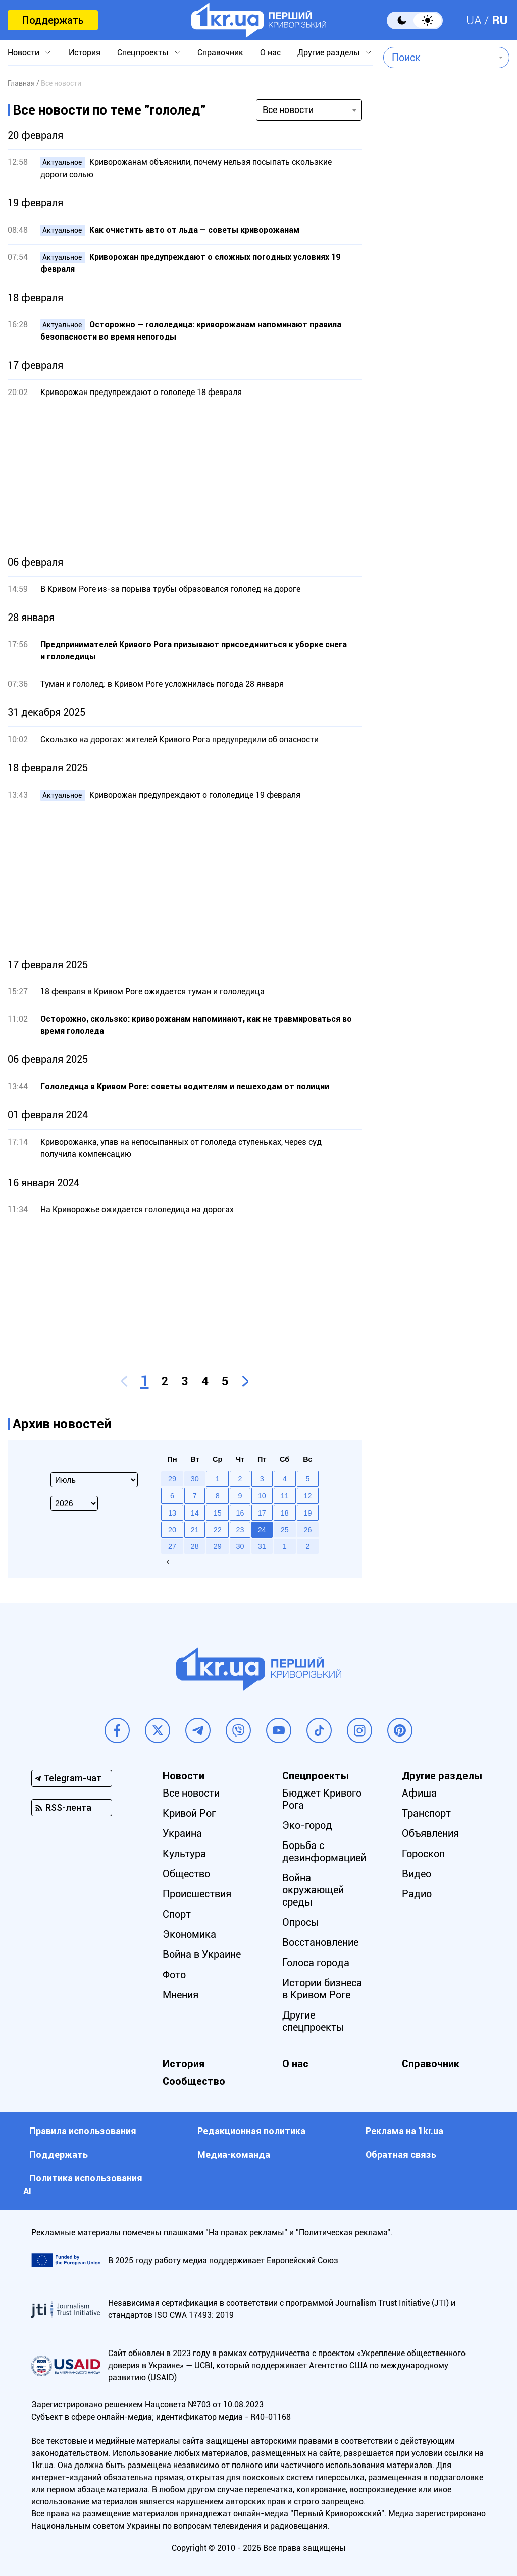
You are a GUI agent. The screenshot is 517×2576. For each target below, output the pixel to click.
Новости (23, 53)
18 (285, 1513)
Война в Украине (202, 1954)
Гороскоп (423, 1853)
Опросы (300, 1922)
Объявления (430, 1833)
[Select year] (74, 1503)
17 (262, 1513)
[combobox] (439, 57)
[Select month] (94, 1479)
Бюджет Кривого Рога (321, 1799)
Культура (184, 1853)
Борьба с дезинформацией (324, 1851)
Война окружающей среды (313, 1890)
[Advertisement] (185, 477)
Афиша (419, 1793)
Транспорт (426, 1813)
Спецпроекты (143, 53)
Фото (174, 1975)
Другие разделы (328, 53)
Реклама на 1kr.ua (404, 2130)
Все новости (191, 1793)
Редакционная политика (251, 2130)
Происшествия (197, 1894)
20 (172, 1530)
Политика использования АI (82, 2184)
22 (218, 1530)
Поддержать (53, 20)
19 (307, 1513)
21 (195, 1530)
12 (307, 1496)
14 (195, 1513)
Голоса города (315, 1962)
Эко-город (307, 1825)
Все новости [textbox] (288, 109)
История (84, 53)
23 (240, 1530)
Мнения (180, 1995)
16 (240, 1513)
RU (500, 20)
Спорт (177, 1914)
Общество (186, 1874)
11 (285, 1496)
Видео (416, 1874)
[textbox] (439, 57)
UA (474, 20)
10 (262, 1496)
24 (262, 1530)
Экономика (189, 1934)
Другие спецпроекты (313, 2021)
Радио (417, 1894)
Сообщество (194, 2081)
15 (218, 1513)
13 (172, 1513)
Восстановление (320, 1942)
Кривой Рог (189, 1813)
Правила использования (82, 2130)
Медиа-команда (233, 2154)
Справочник (220, 53)
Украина (182, 1833)
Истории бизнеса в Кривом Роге (322, 1989)
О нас (270, 53)
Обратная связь (401, 2154)
